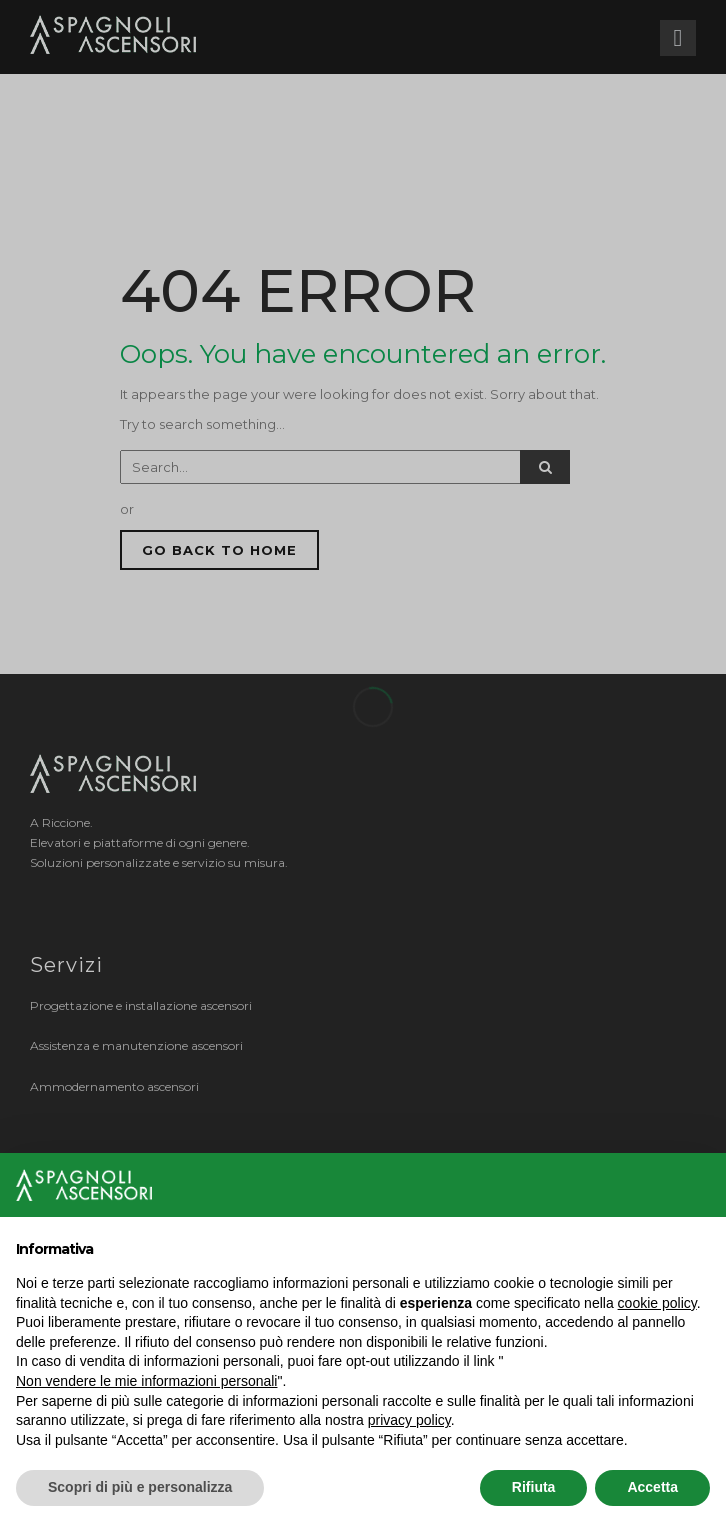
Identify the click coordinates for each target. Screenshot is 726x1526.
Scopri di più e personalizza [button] (140, 1487)
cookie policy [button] (657, 1303)
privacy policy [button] (409, 1420)
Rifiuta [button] (534, 1487)
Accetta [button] (652, 1487)
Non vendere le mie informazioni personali (146, 1381)
